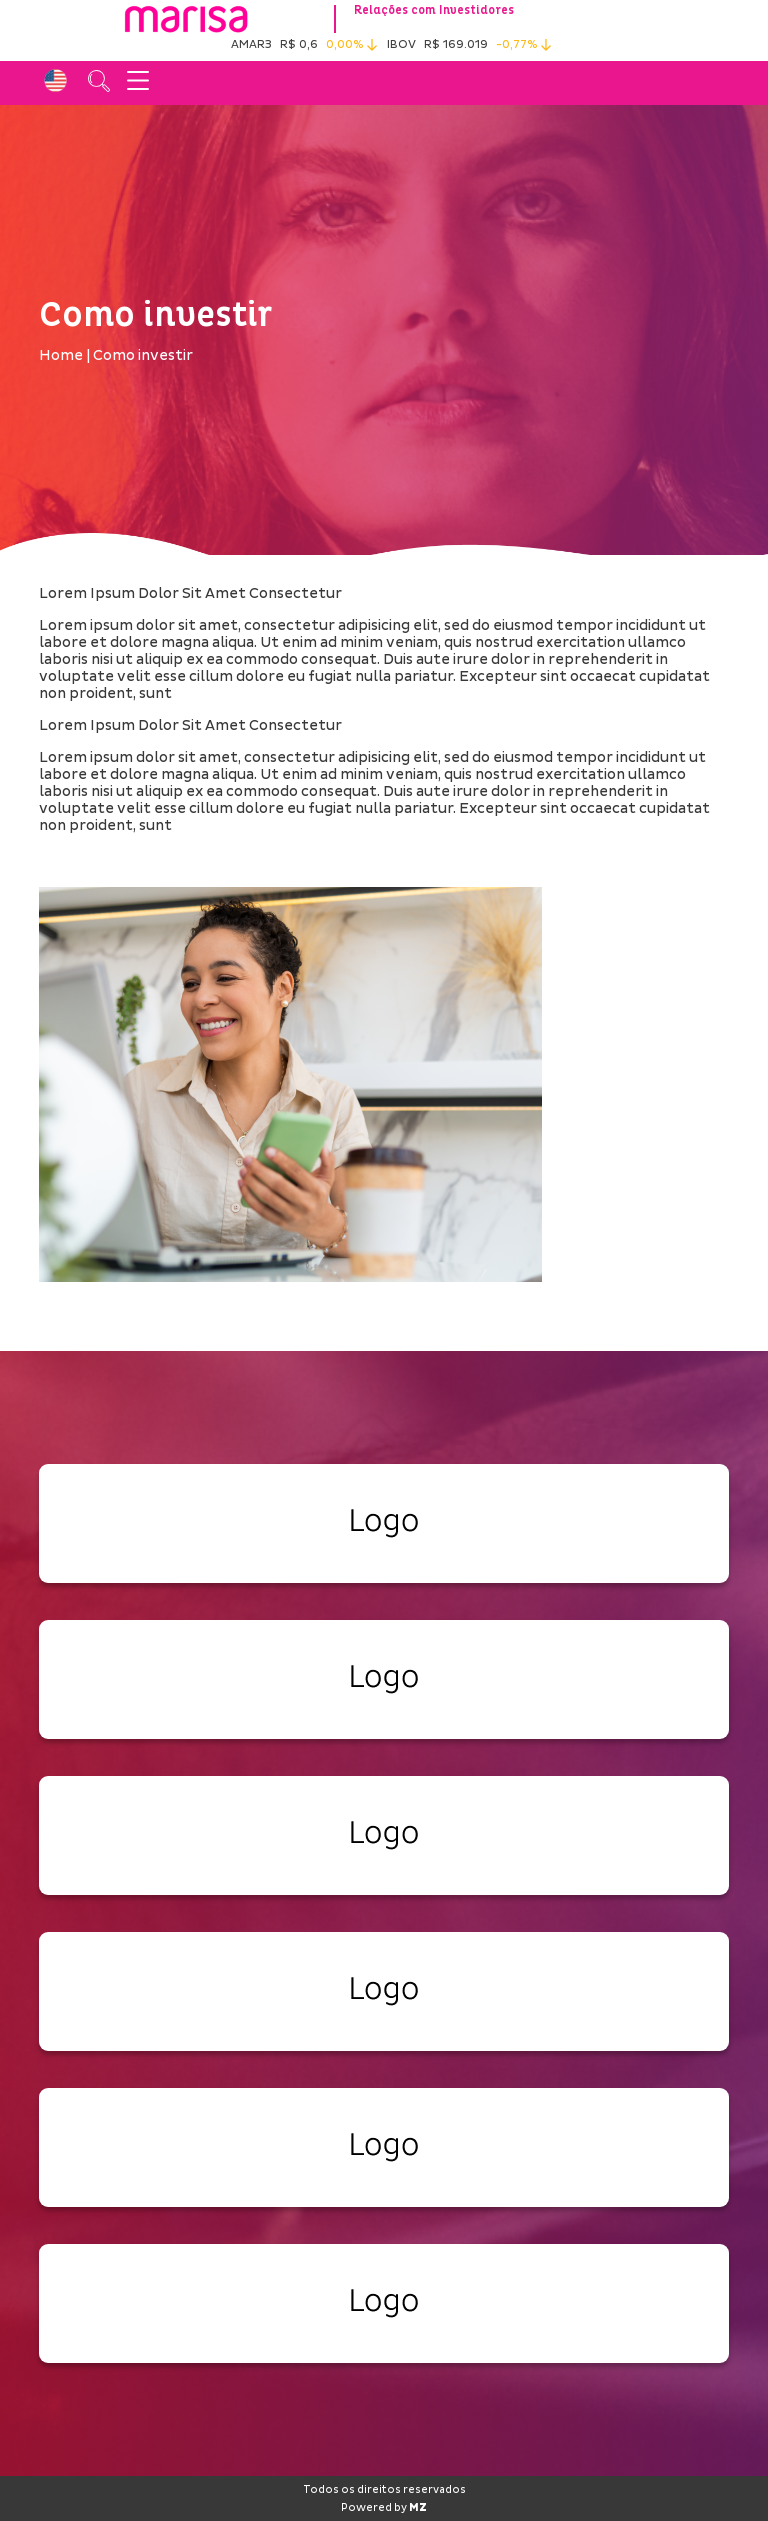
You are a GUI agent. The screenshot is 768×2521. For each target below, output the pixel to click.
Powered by (384, 2508)
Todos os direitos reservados (384, 2490)
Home (61, 355)
